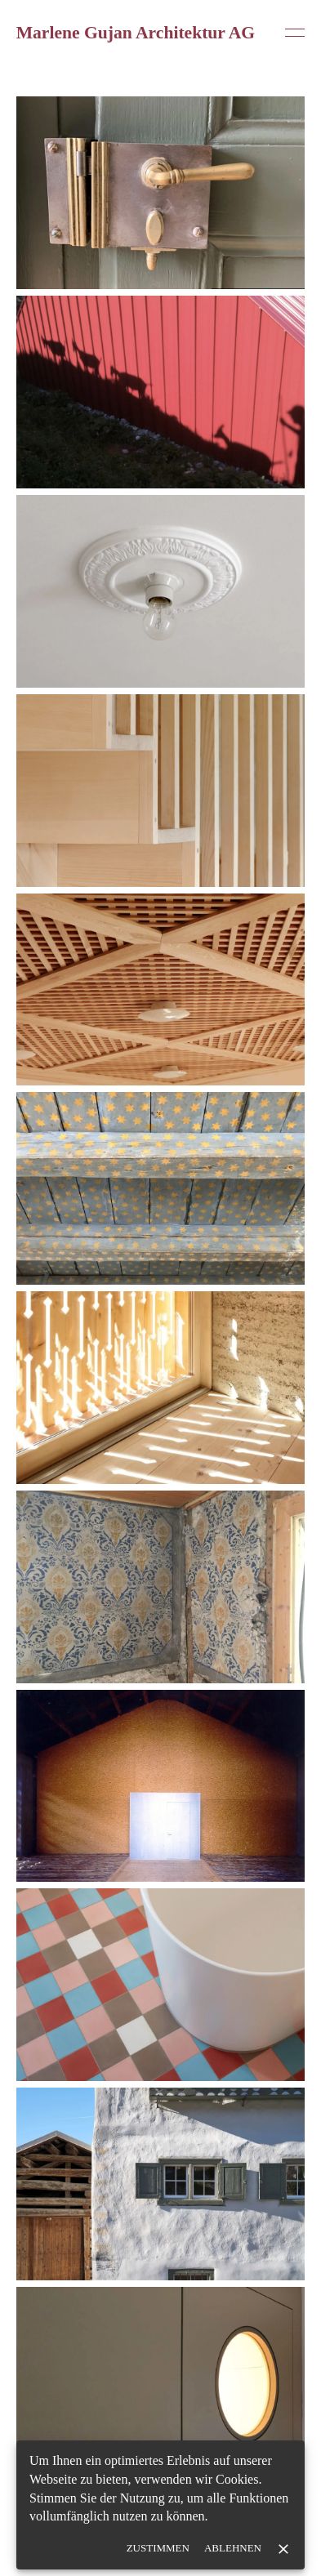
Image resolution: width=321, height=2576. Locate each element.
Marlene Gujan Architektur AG (136, 32)
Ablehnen (232, 2548)
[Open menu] (295, 33)
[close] (283, 2549)
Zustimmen (158, 2548)
